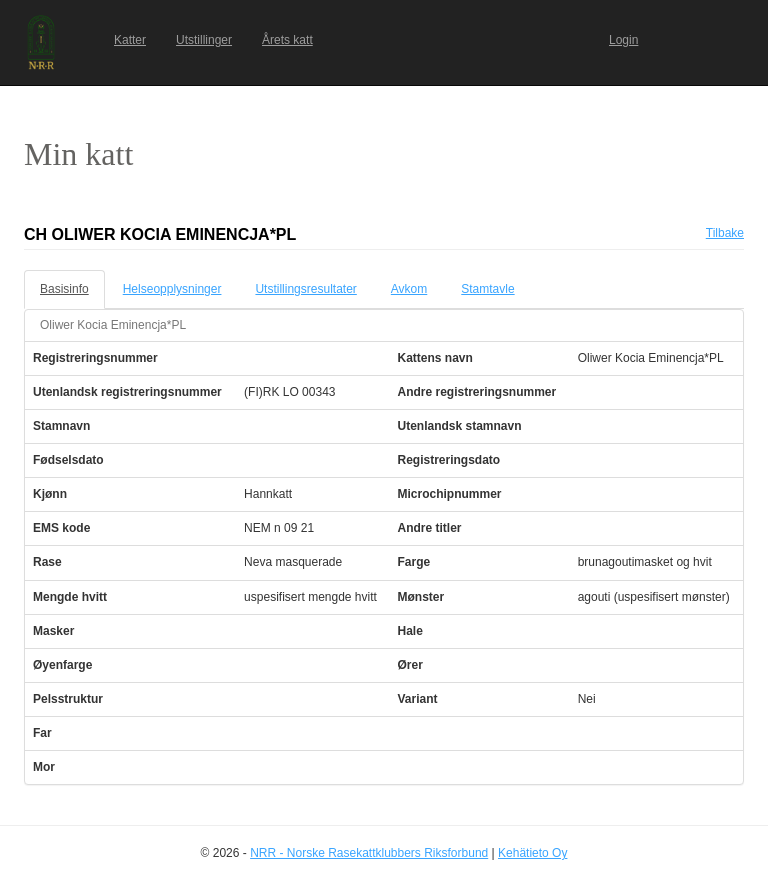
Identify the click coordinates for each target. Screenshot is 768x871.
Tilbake (725, 233)
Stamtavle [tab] (487, 289)
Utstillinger (204, 40)
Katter (130, 40)
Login (623, 40)
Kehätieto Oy (532, 853)
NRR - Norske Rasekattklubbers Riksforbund (369, 853)
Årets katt (287, 40)
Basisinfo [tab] (64, 289)
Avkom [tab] (409, 289)
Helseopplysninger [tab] (172, 289)
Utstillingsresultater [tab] (305, 289)
